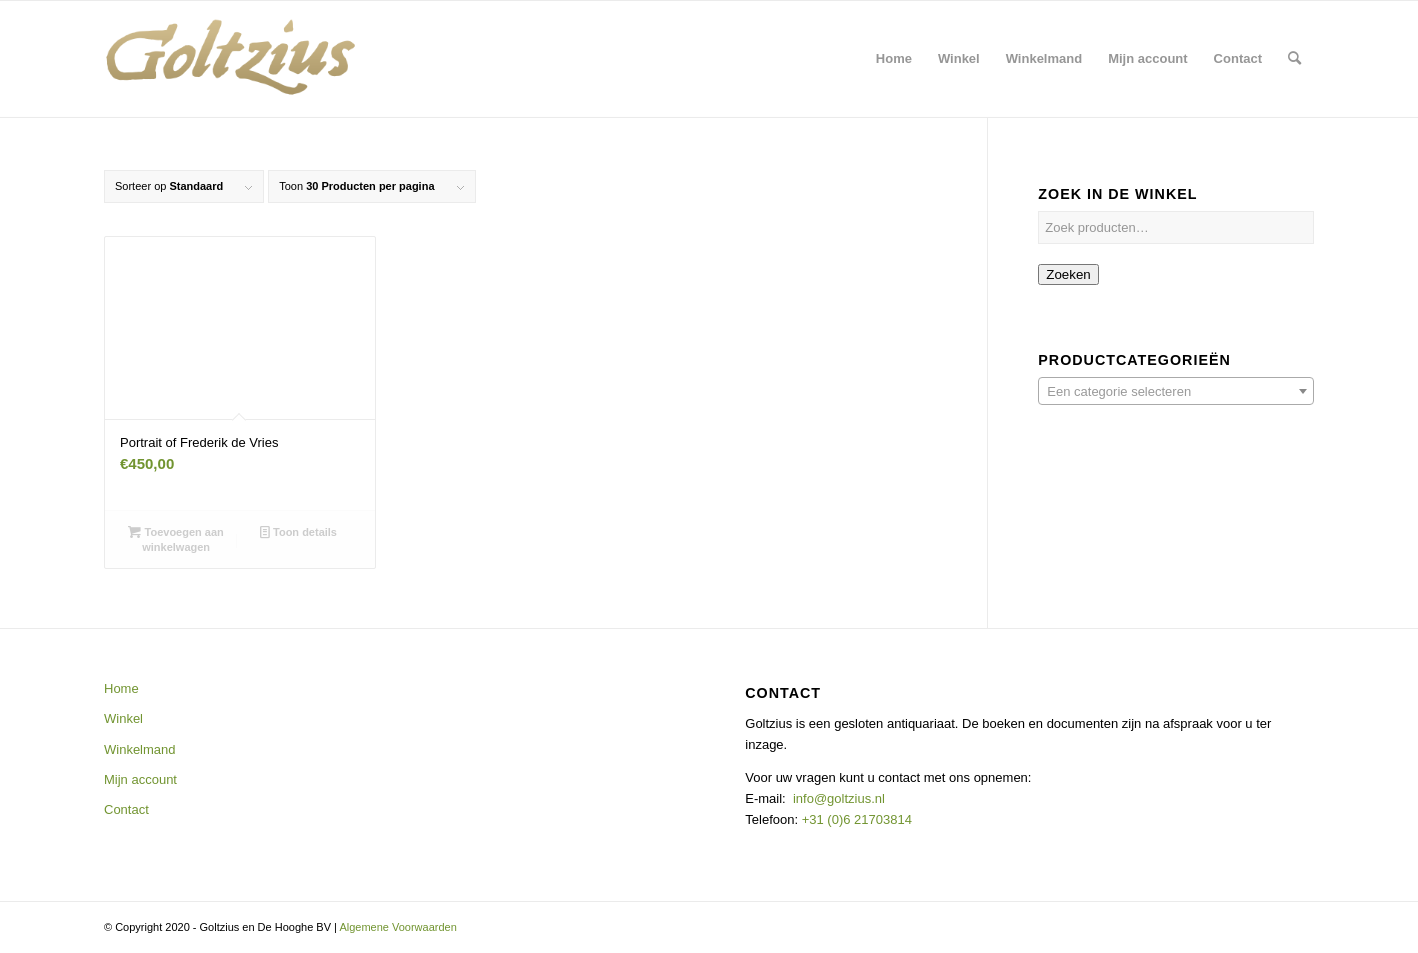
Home (121, 688)
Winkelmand (140, 749)
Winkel (123, 718)
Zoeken (1068, 274)
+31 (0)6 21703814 (855, 819)
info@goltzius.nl (839, 798)
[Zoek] (1294, 59)
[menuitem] (894, 59)
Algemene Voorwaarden (397, 927)
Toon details (298, 532)
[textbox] (1176, 392)
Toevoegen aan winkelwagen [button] (175, 538)
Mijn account (140, 779)
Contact (126, 809)
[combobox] (1176, 391)
